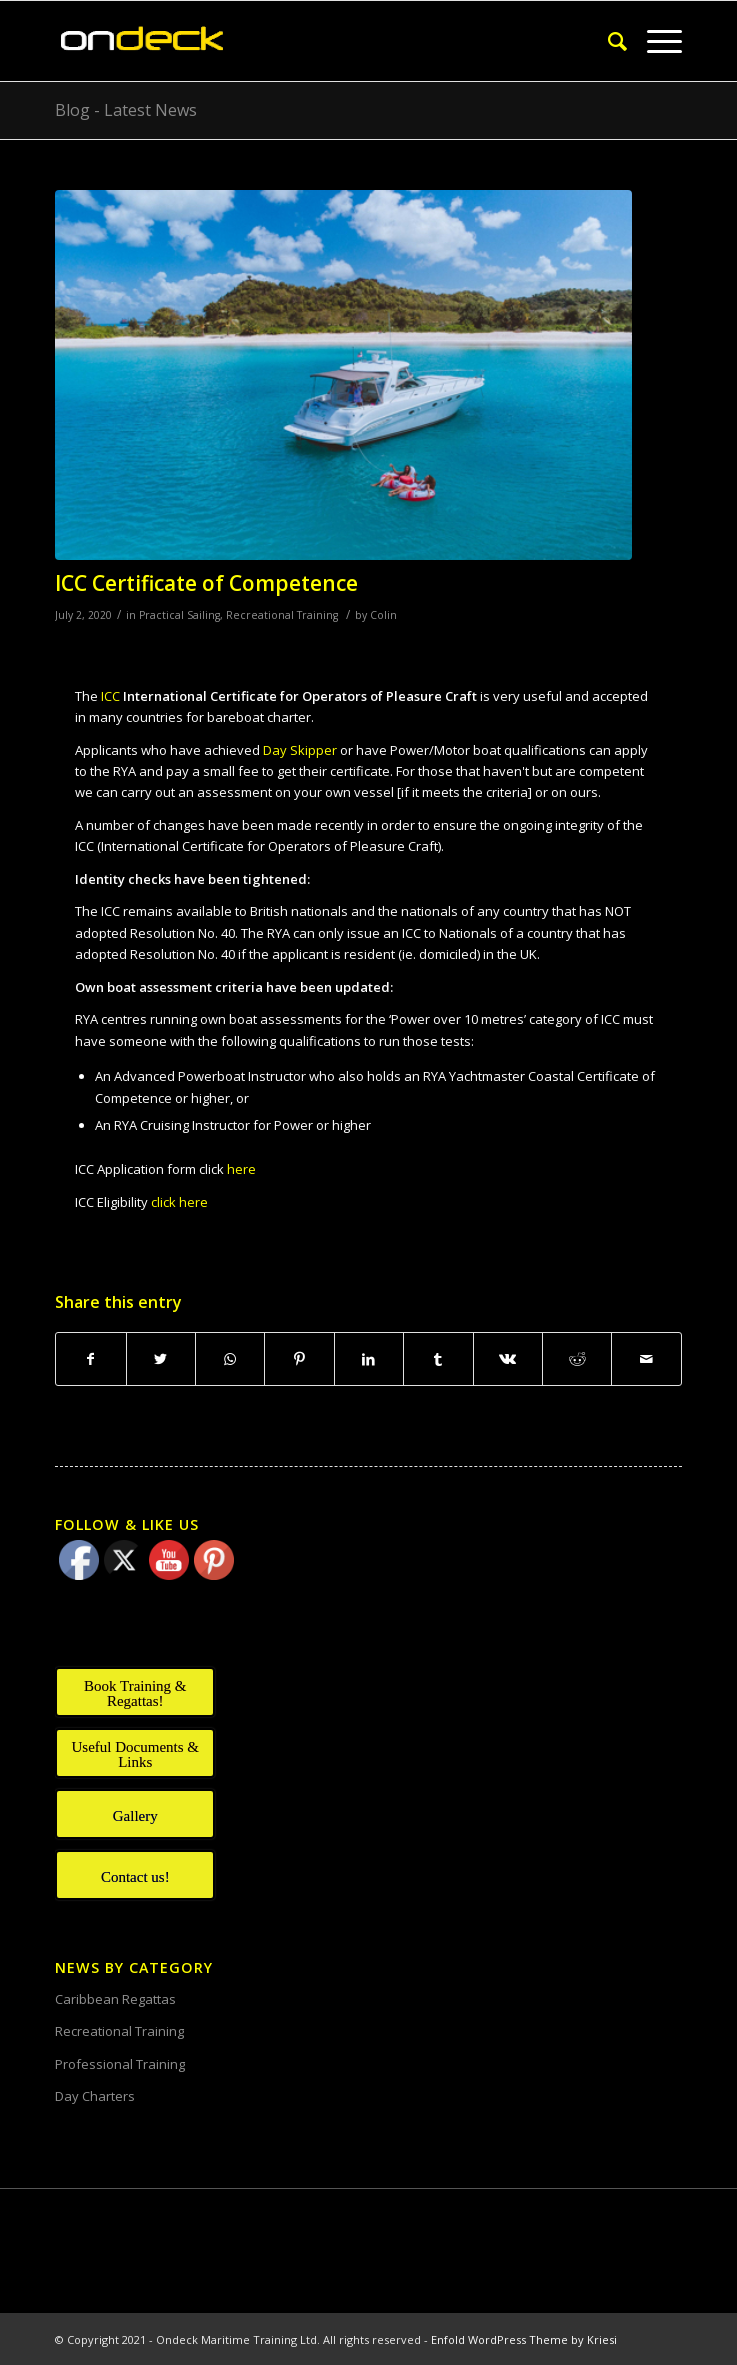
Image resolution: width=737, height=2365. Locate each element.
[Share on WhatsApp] (230, 1359)
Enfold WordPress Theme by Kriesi (524, 2339)
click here (179, 1202)
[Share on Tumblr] (438, 1359)
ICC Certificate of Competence (206, 583)
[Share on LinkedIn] (369, 1359)
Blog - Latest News (126, 110)
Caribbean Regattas (115, 1999)
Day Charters (95, 2096)
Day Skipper (300, 750)
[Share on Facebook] (90, 1359)
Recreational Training (282, 615)
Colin (383, 615)
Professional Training (120, 2064)
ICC (289, 696)
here (240, 1169)
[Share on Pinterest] (299, 1359)
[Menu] (654, 41)
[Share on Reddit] (577, 1359)
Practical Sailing (179, 615)
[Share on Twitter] (161, 1359)
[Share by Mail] (646, 1359)
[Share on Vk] (508, 1359)
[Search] (607, 41)
